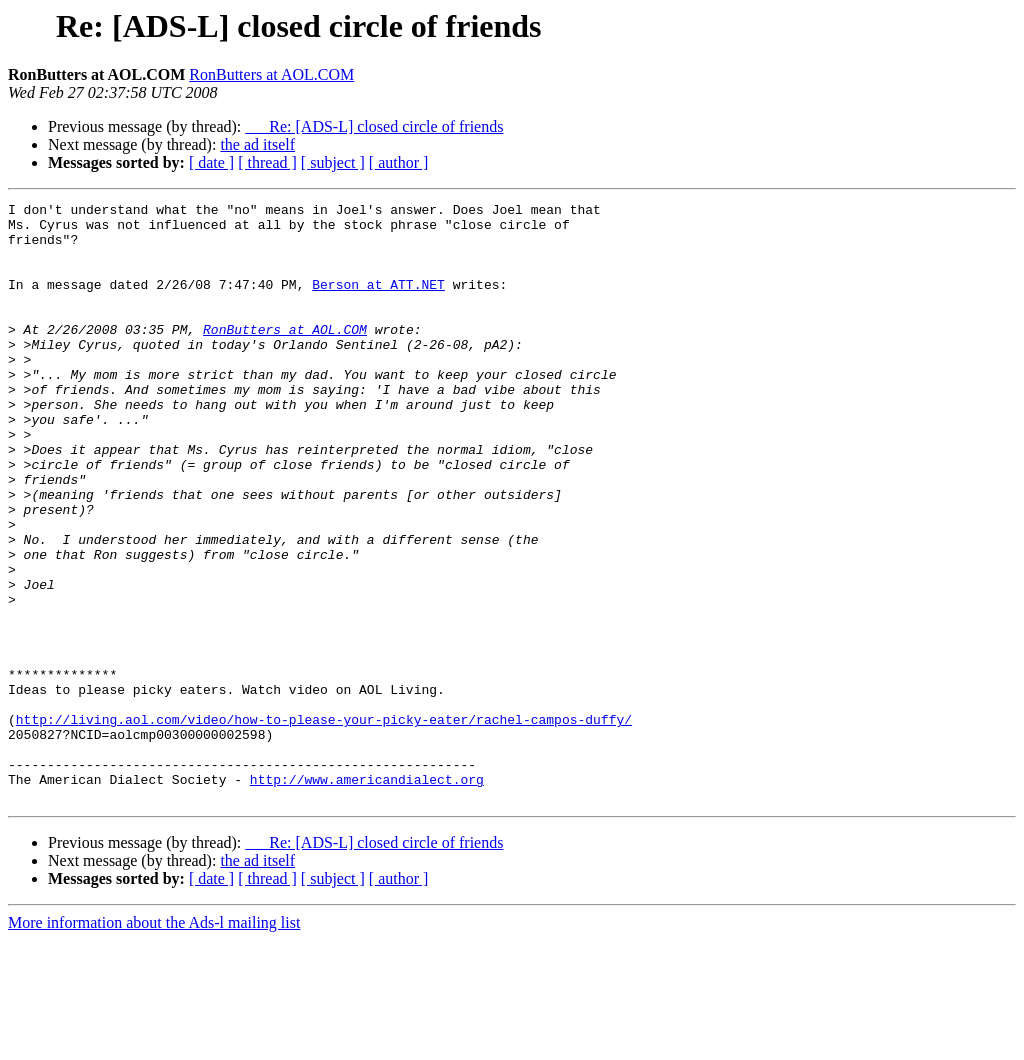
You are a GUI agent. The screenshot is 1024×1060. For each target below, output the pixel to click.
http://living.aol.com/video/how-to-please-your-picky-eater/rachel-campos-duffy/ (324, 824)
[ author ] (399, 162)
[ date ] (211, 162)
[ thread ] (267, 162)
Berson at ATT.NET (378, 302)
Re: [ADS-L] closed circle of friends (374, 126)
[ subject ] (333, 162)
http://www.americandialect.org (367, 896)
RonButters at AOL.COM (271, 74)
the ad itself (257, 144)
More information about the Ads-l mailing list (154, 1042)
